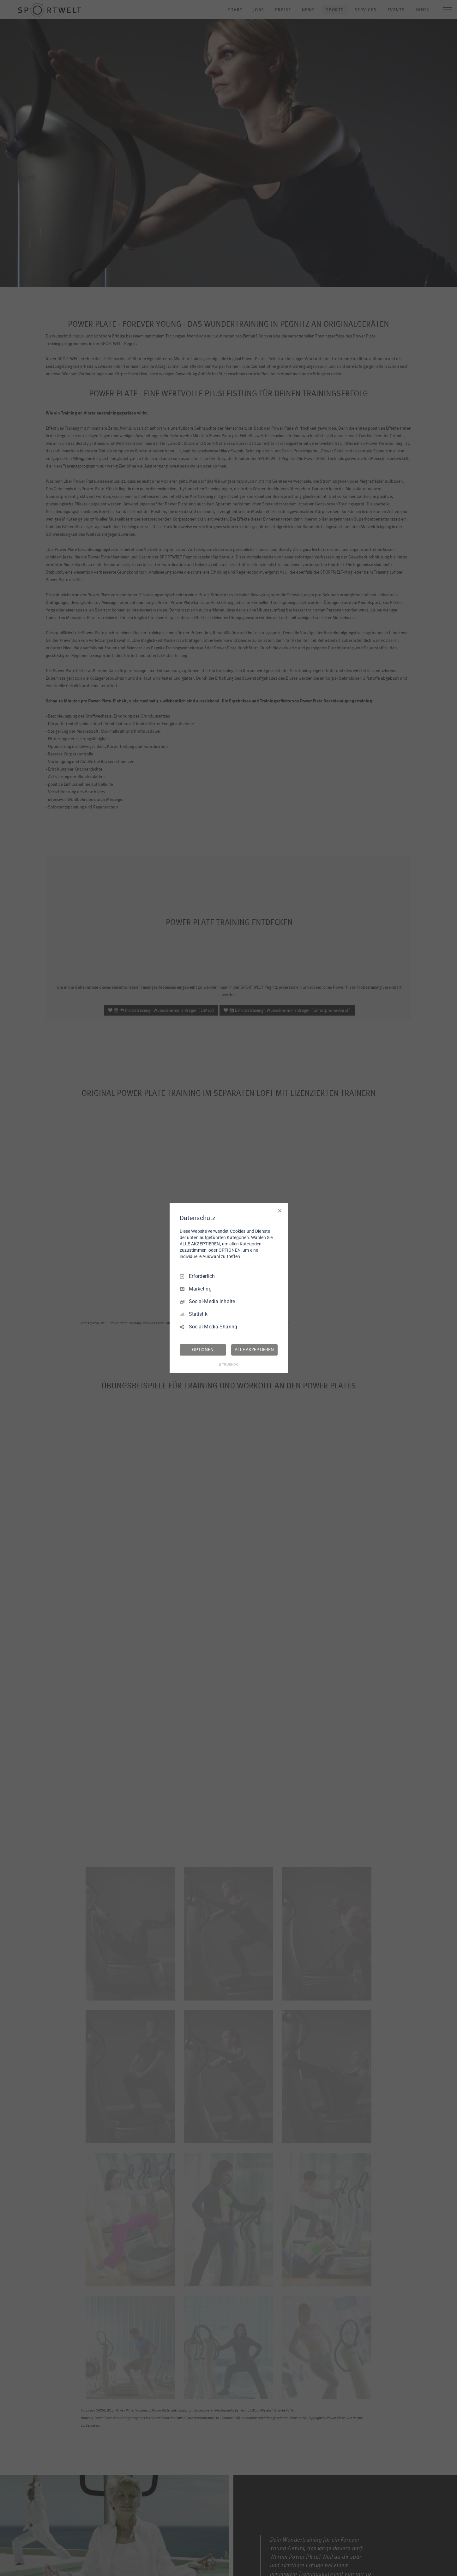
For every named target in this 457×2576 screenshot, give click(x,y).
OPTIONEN (202, 1349)
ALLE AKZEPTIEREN (254, 1349)
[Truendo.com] (228, 1364)
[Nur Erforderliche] (280, 1211)
